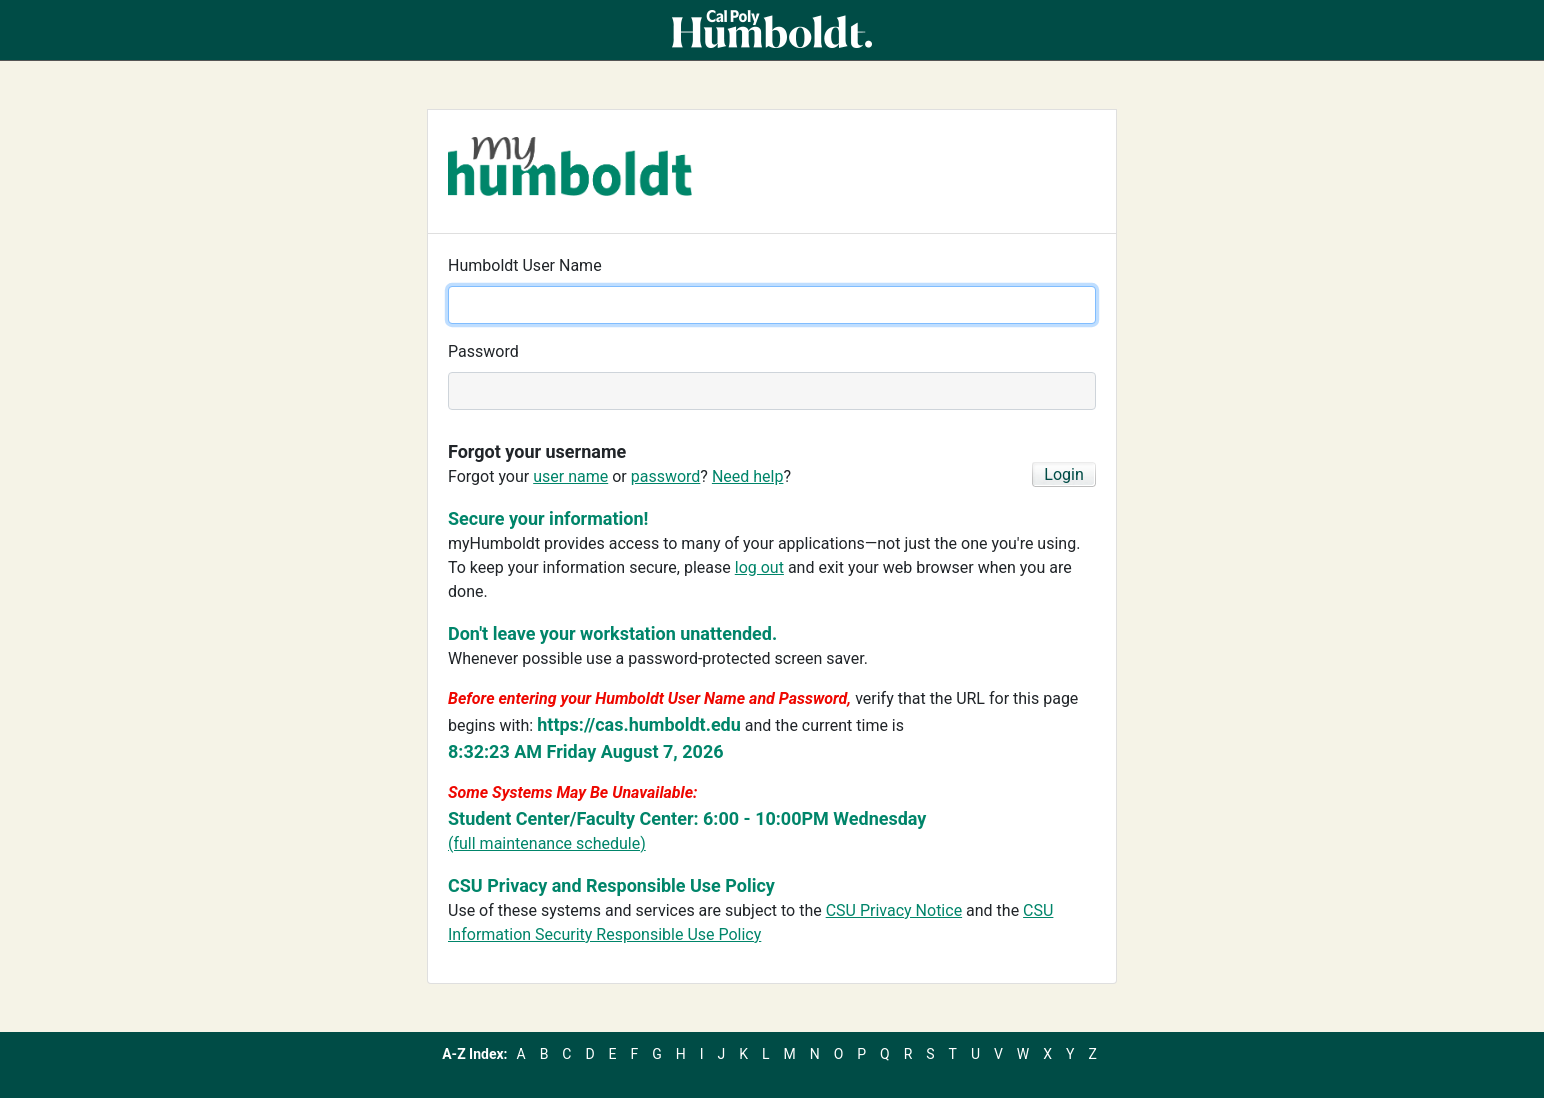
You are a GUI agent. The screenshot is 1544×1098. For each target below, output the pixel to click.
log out (759, 567)
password (666, 476)
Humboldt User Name (525, 265)
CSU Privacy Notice (894, 910)
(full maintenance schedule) (547, 843)
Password (483, 351)
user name (570, 476)
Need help (748, 476)
